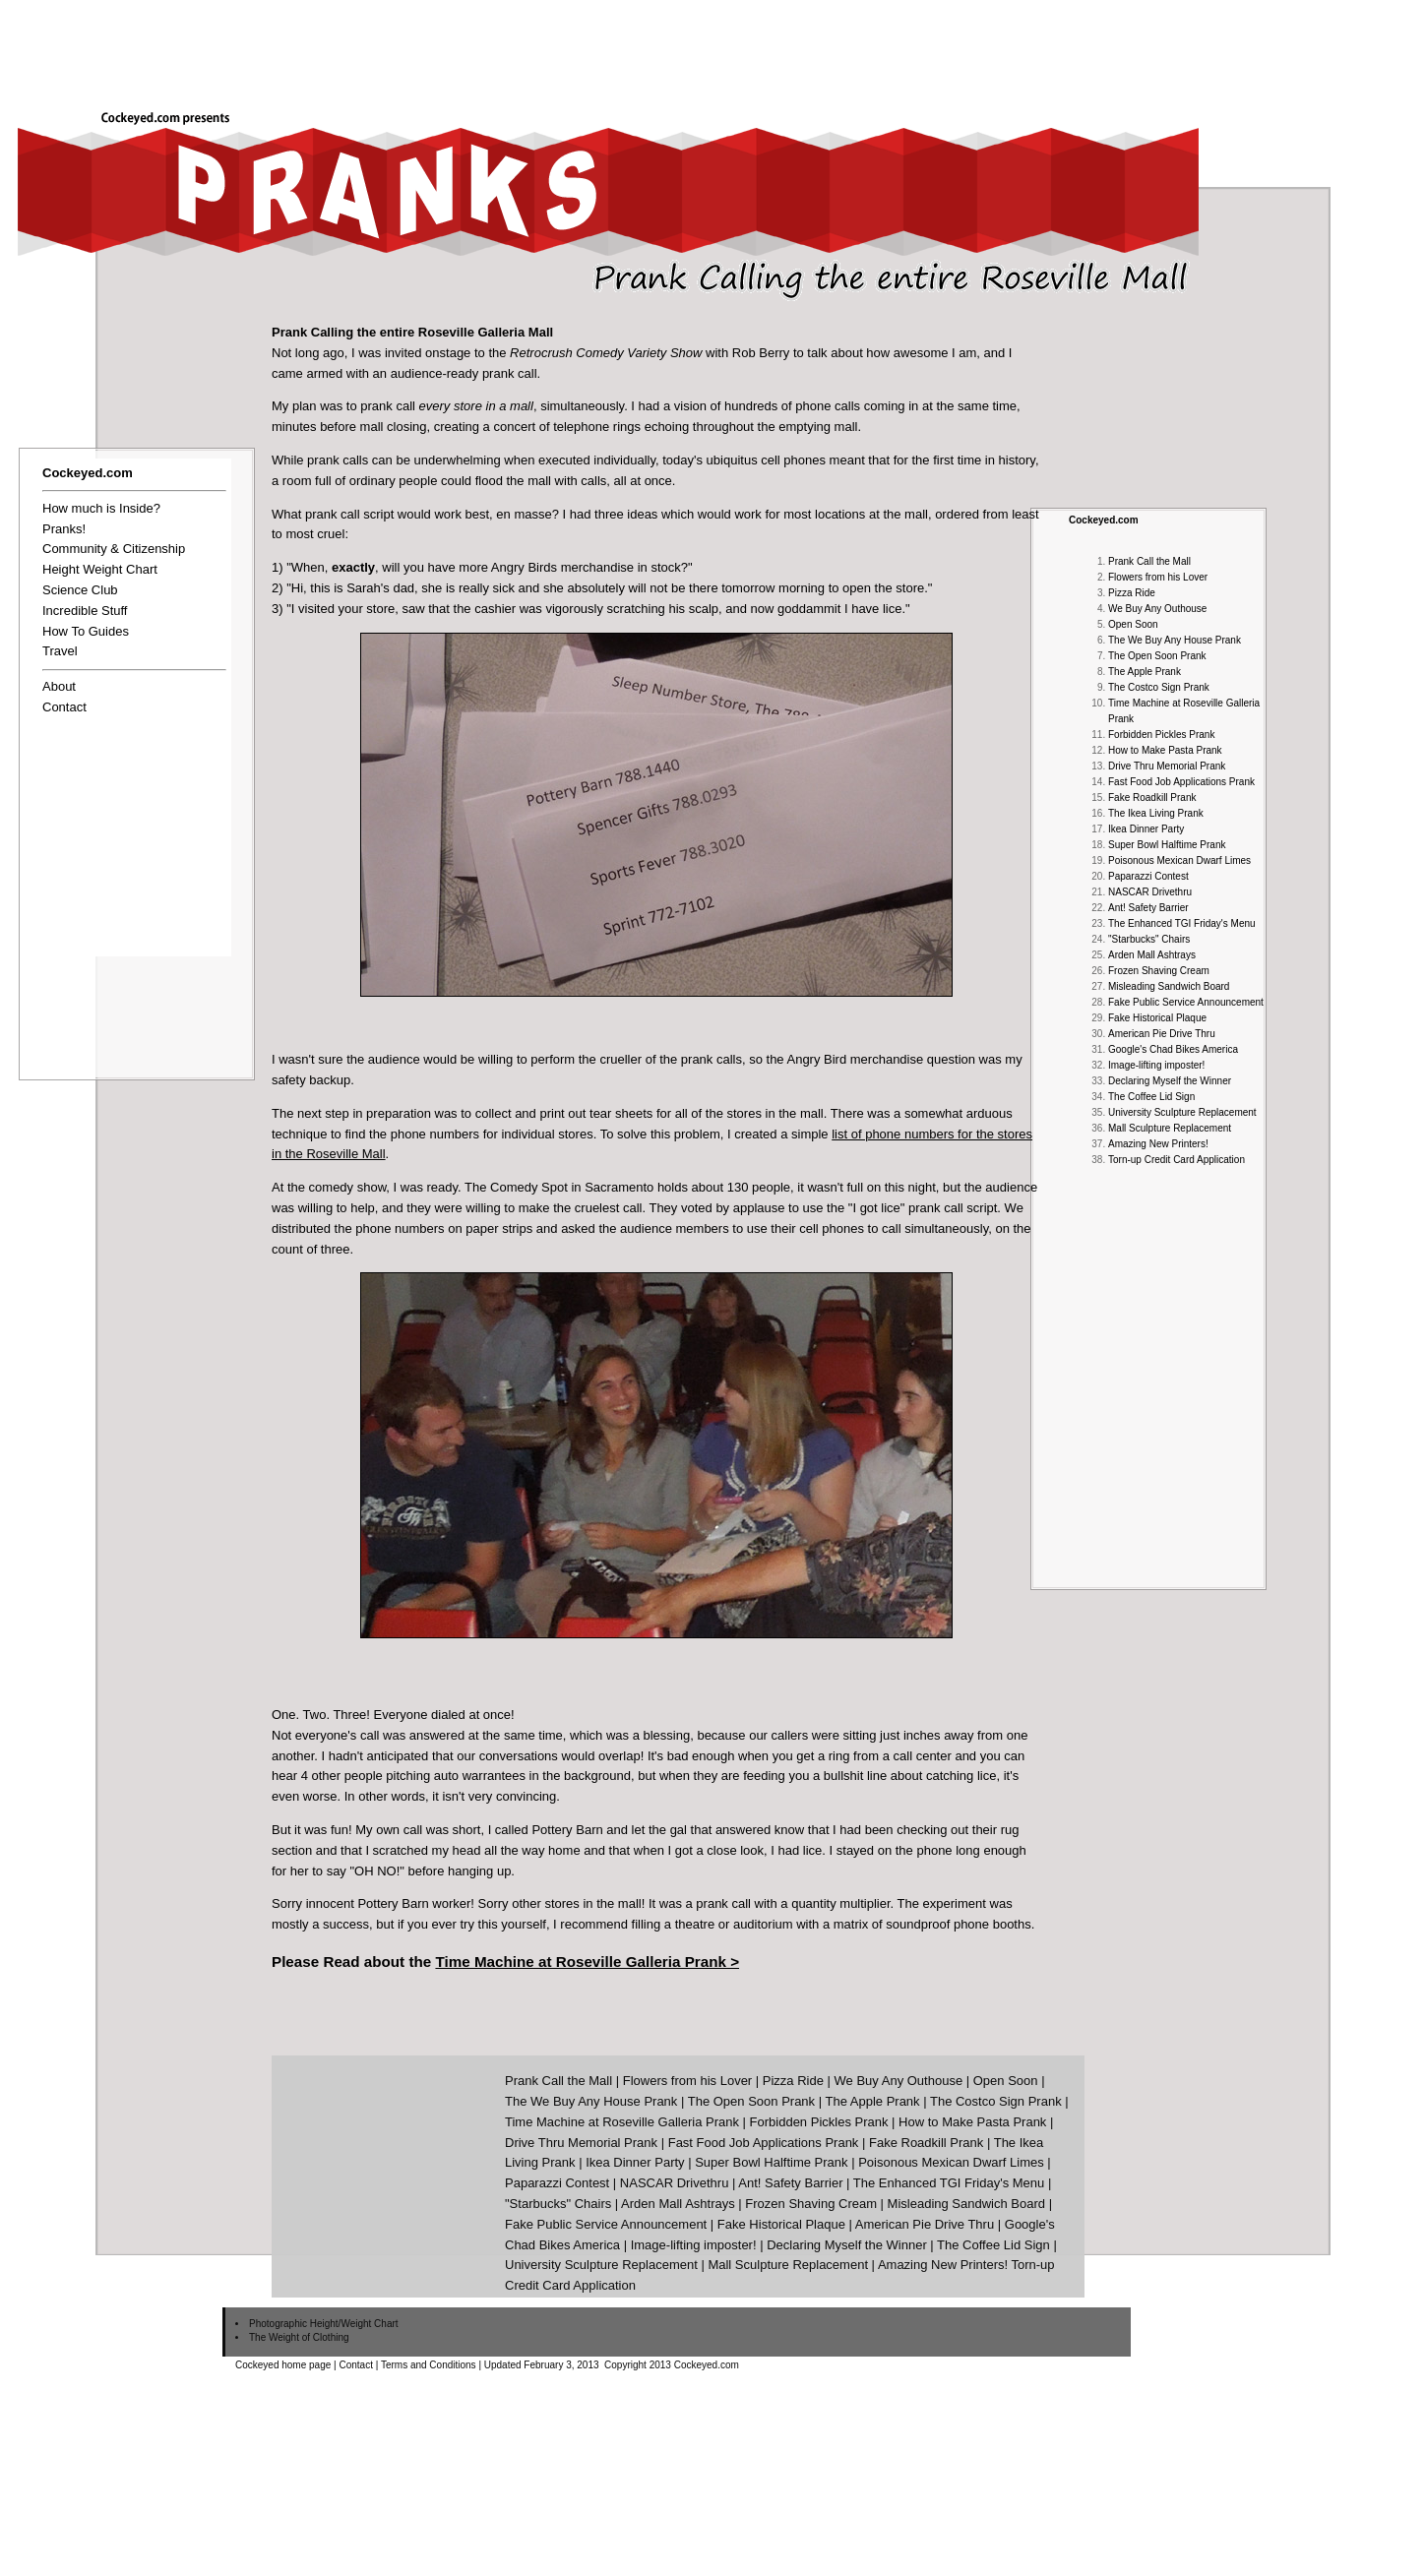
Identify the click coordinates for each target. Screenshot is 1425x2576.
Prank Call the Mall (1149, 561)
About (59, 686)
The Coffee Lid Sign (1151, 1096)
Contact (64, 707)
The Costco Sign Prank (1158, 687)
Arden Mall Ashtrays (1152, 955)
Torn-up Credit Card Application (1176, 1159)
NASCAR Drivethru (1150, 892)
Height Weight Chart (99, 569)
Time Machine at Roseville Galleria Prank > (587, 1961)
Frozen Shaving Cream (1158, 970)
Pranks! (64, 528)
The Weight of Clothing (299, 2337)
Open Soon (1133, 624)
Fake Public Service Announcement (1186, 1002)
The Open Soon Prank (1157, 655)
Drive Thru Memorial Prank (1166, 766)
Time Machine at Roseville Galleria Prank (622, 2122)
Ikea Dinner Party (1146, 829)
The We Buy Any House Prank (1174, 640)
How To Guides (85, 631)
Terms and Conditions (428, 2365)
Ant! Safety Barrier (1148, 907)
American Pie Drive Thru (1161, 1033)
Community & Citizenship (113, 548)
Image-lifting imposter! (1156, 1065)
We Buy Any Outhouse (1157, 608)
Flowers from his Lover (1158, 577)
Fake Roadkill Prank (1152, 797)
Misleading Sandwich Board (1168, 986)
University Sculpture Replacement (1182, 1112)
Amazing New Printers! (1158, 1143)
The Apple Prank (1144, 671)
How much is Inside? (101, 508)
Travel (60, 651)
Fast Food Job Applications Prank (1181, 781)
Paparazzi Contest (1148, 876)
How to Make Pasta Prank (1165, 750)
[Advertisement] (1067, 46)
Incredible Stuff (84, 610)
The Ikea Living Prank (1156, 813)
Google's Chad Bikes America (1173, 1049)
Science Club (80, 590)
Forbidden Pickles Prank (1161, 734)
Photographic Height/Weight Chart (324, 2323)
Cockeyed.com (1104, 520)
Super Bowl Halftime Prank (1167, 844)
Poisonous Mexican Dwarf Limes (1179, 860)
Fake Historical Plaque (1157, 1017)
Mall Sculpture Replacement (1169, 1128)
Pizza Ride (1131, 592)
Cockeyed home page (283, 2365)
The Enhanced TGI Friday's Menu (1182, 923)
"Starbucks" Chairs (1149, 939)
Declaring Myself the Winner (1169, 1080)
